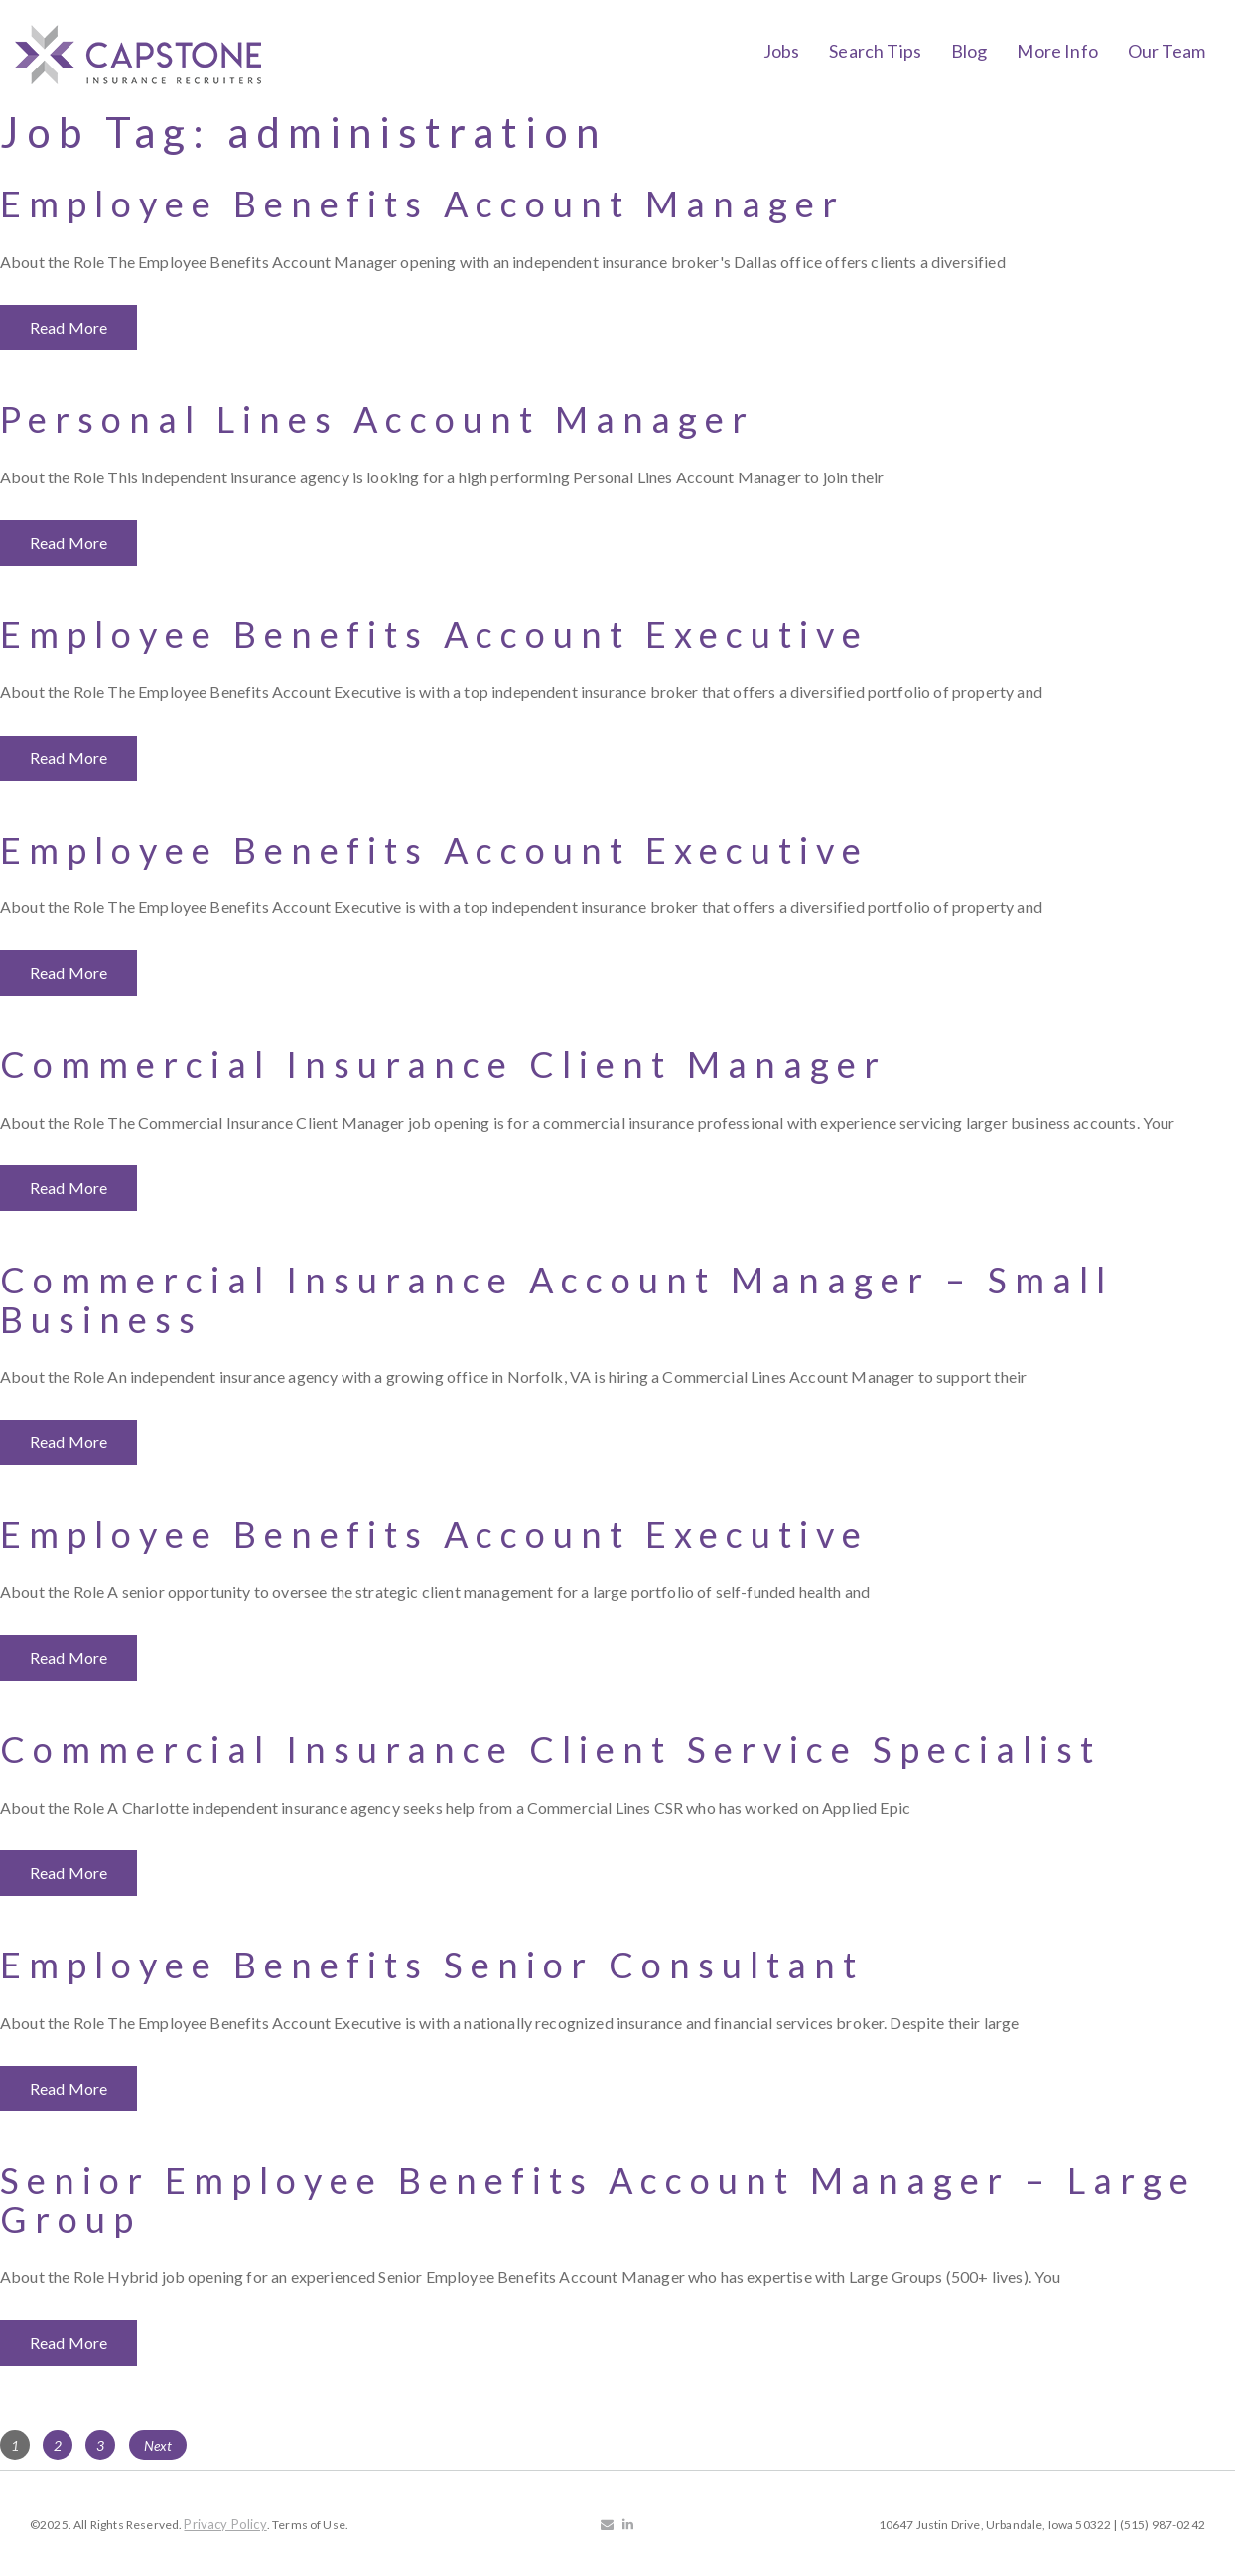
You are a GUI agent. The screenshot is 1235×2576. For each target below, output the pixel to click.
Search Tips (875, 51)
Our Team (1166, 51)
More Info (1057, 51)
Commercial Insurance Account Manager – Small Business (556, 1299)
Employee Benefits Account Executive (434, 634)
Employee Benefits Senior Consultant (432, 1964)
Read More (68, 327)
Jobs (781, 51)
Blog (969, 51)
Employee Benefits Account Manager (422, 203)
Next (158, 2445)
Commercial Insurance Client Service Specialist (550, 1749)
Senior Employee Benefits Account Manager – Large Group (598, 2199)
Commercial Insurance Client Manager (443, 1064)
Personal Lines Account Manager (377, 419)
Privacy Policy (225, 2524)
